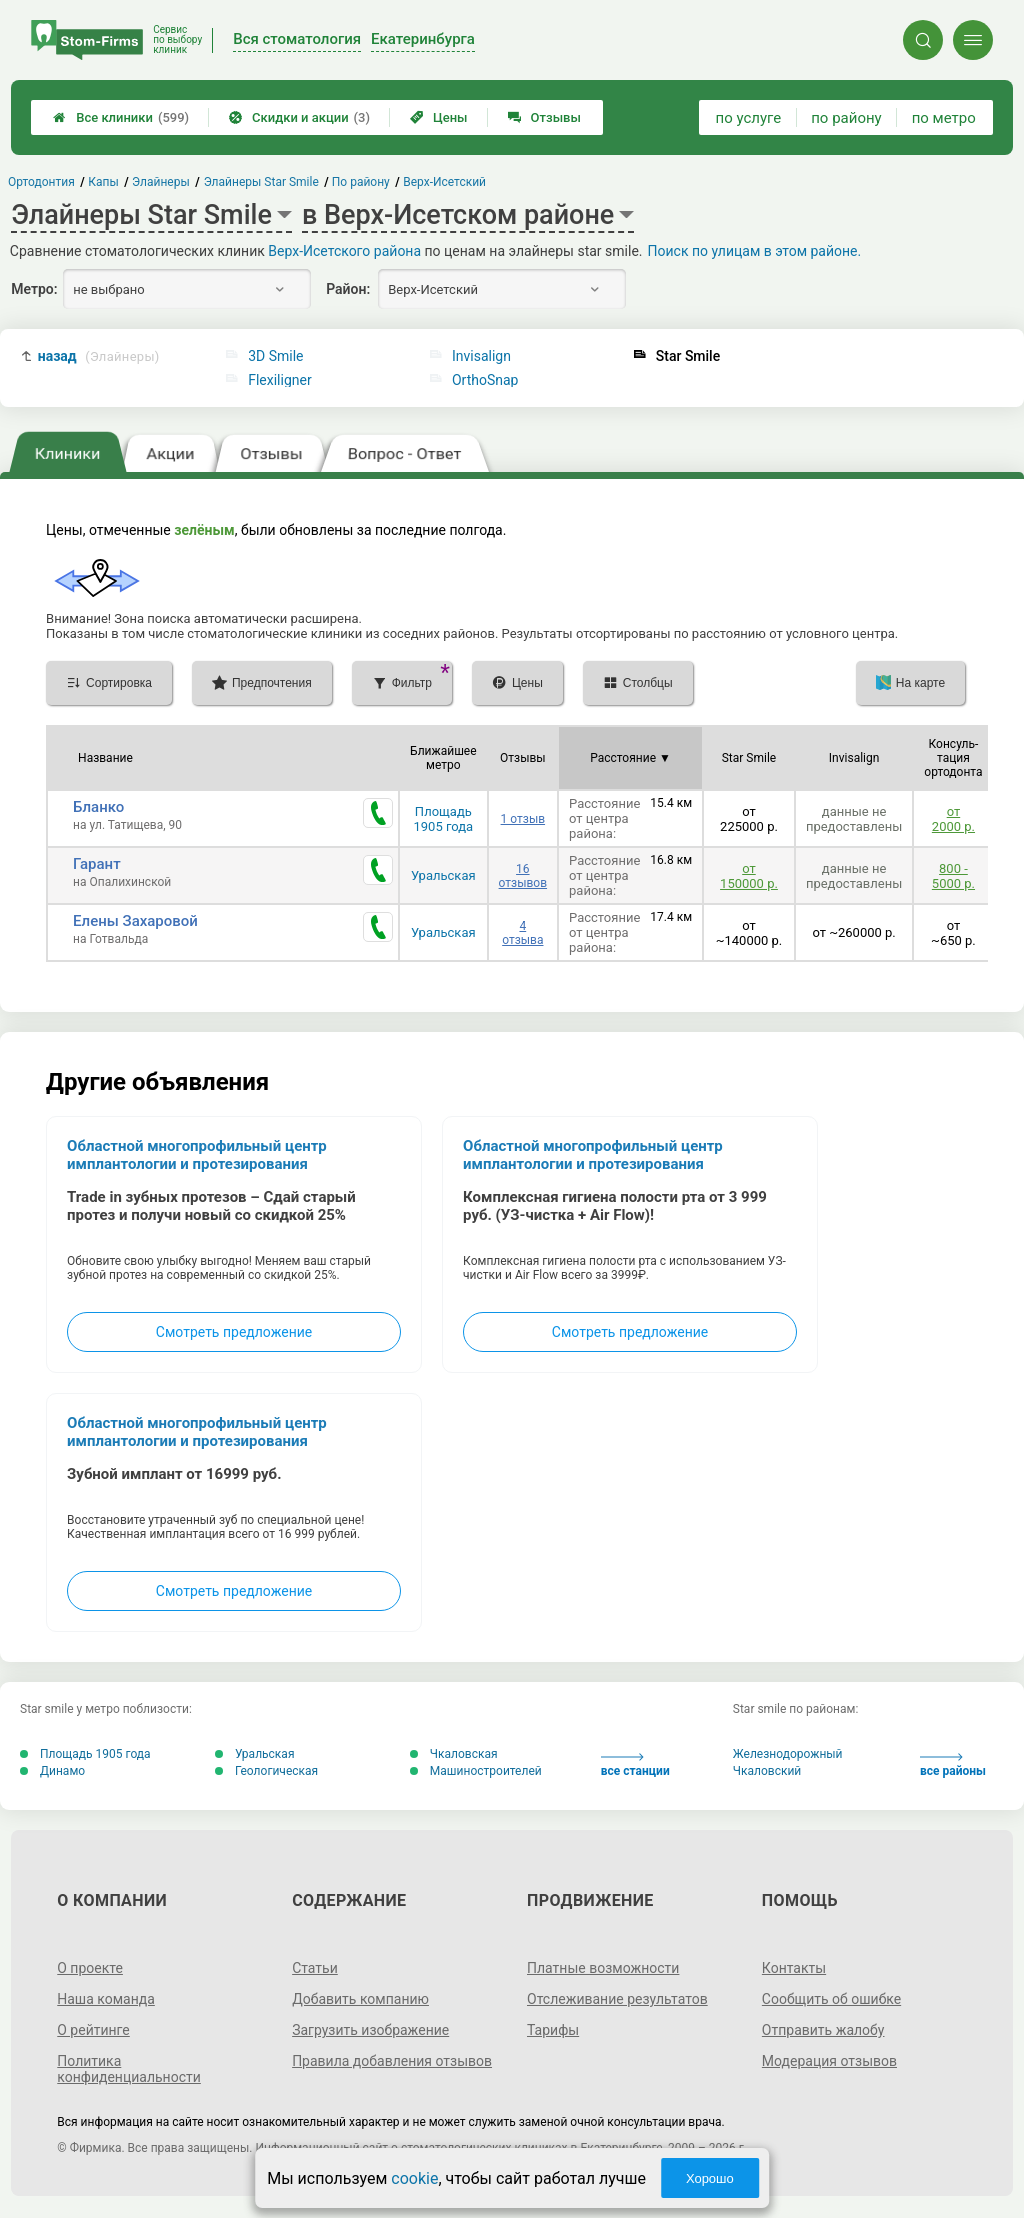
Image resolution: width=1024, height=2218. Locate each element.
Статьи (315, 1968)
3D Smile (275, 356)
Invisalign (481, 356)
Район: (348, 289)
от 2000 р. (953, 819)
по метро (944, 118)
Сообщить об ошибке (831, 1999)
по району (846, 118)
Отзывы (544, 117)
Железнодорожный (788, 1754)
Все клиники (121, 117)
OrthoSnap (485, 380)
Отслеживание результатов (617, 1999)
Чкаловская (454, 1754)
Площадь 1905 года (444, 819)
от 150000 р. (749, 876)
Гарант (97, 864)
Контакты (794, 1968)
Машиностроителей (476, 1771)
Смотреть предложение (234, 1332)
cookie (414, 2178)
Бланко (98, 807)
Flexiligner (280, 380)
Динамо (52, 1771)
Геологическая (266, 1771)
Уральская (443, 875)
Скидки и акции (299, 117)
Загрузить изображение (370, 2030)
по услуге (749, 118)
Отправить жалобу (823, 2030)
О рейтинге (93, 2030)
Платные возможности (603, 1968)
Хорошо (710, 2178)
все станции (635, 1765)
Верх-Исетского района (344, 251)
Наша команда (106, 1999)
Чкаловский (767, 1771)
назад (99, 356)
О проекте (90, 1968)
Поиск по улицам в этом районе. (755, 251)
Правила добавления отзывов (392, 2061)
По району (361, 182)
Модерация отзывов (829, 2061)
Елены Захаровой (135, 921)
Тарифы (553, 2030)
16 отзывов (523, 876)
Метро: (34, 289)
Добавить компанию (360, 1999)
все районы (953, 1765)
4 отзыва (522, 933)
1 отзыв (523, 819)
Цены (439, 117)
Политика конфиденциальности (129, 2069)
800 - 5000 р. (953, 876)
